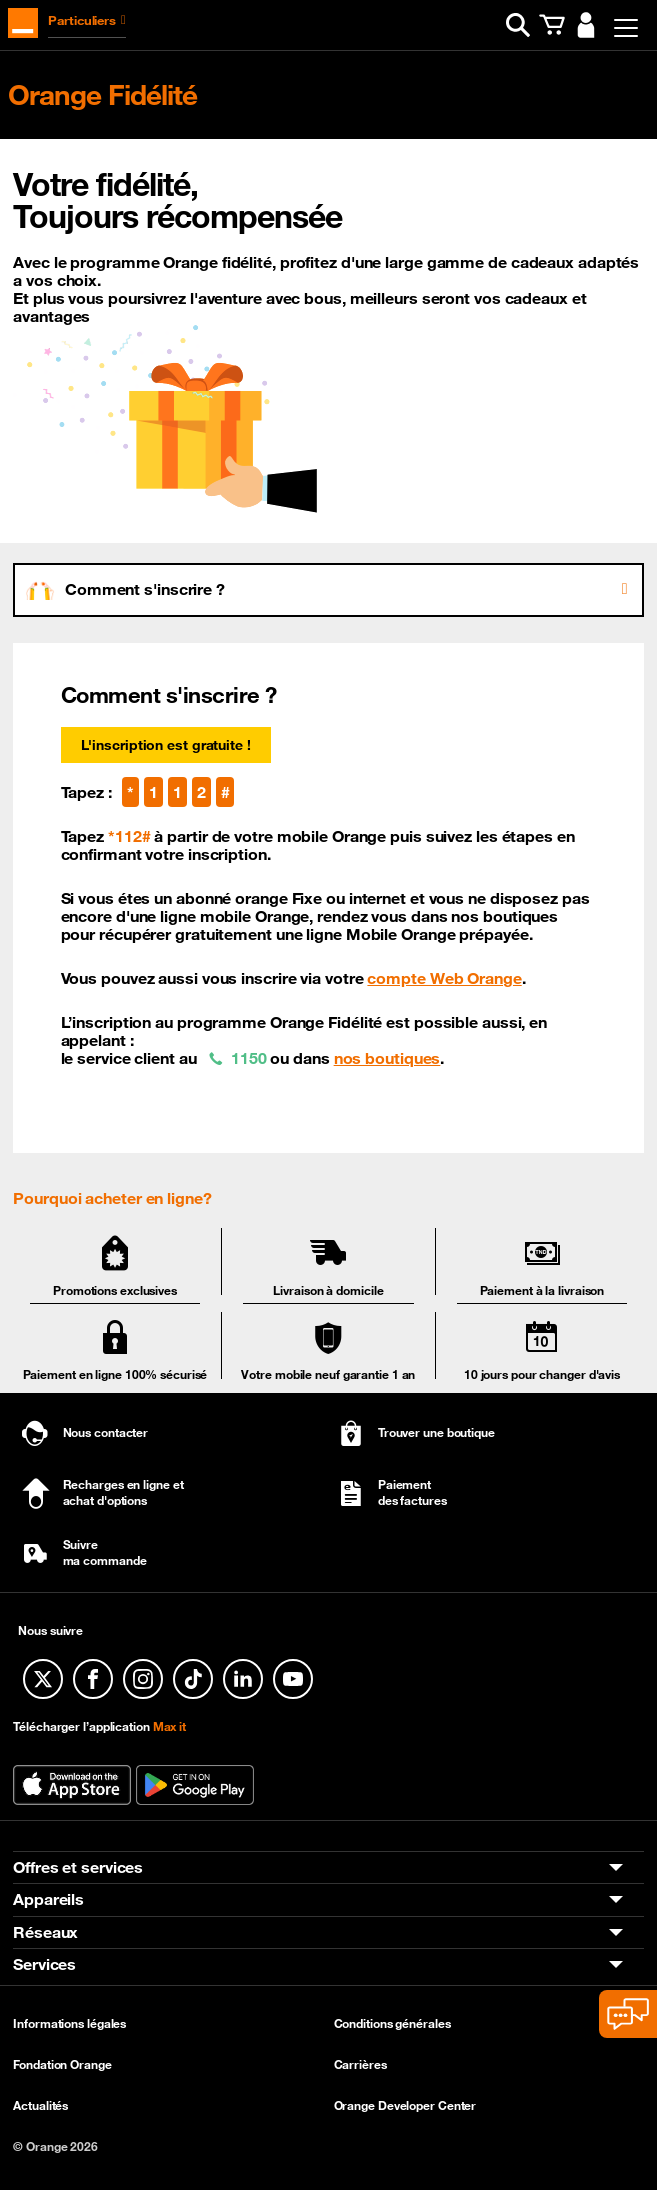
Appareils (48, 1900)
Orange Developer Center (405, 2105)
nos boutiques (387, 1058)
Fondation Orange (62, 2064)
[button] (518, 25)
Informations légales (69, 2023)
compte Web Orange (444, 978)
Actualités (40, 2105)
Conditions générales (392, 2023)
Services (44, 1964)
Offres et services (78, 1867)
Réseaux (45, 1932)
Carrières (360, 2064)
